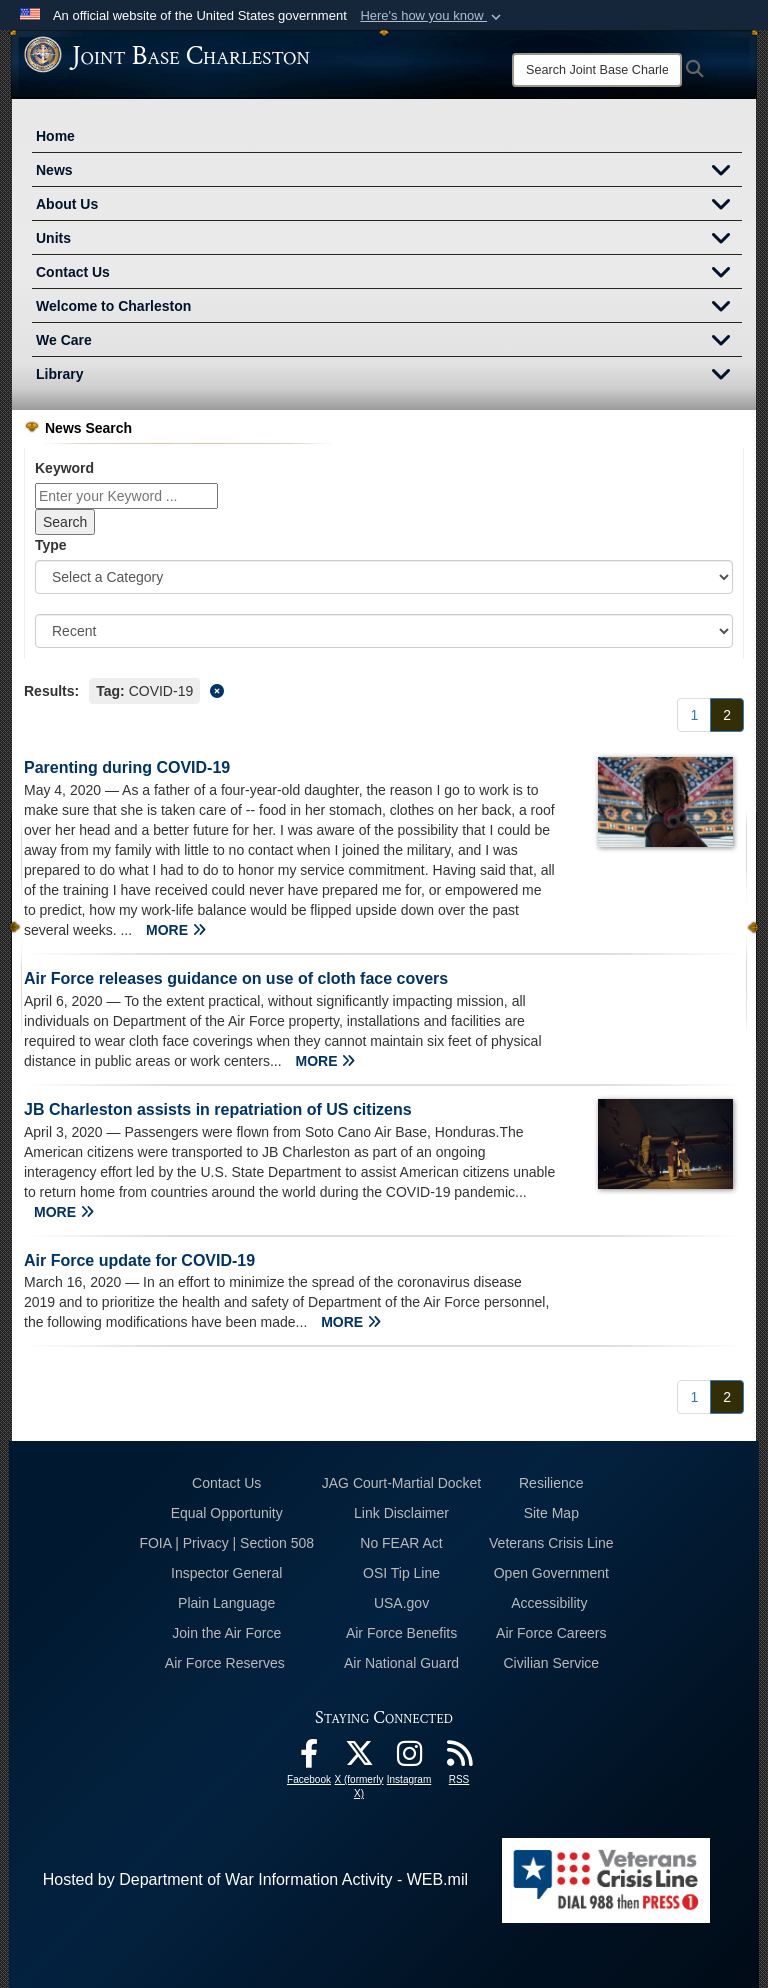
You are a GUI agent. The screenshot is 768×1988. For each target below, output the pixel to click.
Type (51, 545)
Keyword (64, 468)
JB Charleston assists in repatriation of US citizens (218, 1109)
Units (389, 240)
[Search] (597, 70)
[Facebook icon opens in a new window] (309, 1758)
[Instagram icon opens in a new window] (409, 1758)
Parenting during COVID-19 (127, 767)
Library (389, 376)
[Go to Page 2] (727, 715)
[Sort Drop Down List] (384, 631)
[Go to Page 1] (694, 715)
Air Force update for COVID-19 (139, 1260)
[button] (432, 16)
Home (55, 136)
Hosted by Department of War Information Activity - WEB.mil (255, 1879)
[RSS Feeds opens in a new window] (459, 1758)
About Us (389, 206)
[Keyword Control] (126, 496)
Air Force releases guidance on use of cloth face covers (236, 978)
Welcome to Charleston (389, 308)
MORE (176, 930)
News (389, 172)
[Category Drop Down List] (384, 577)
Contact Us (389, 274)
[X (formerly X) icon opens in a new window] (359, 1758)
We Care (389, 342)
